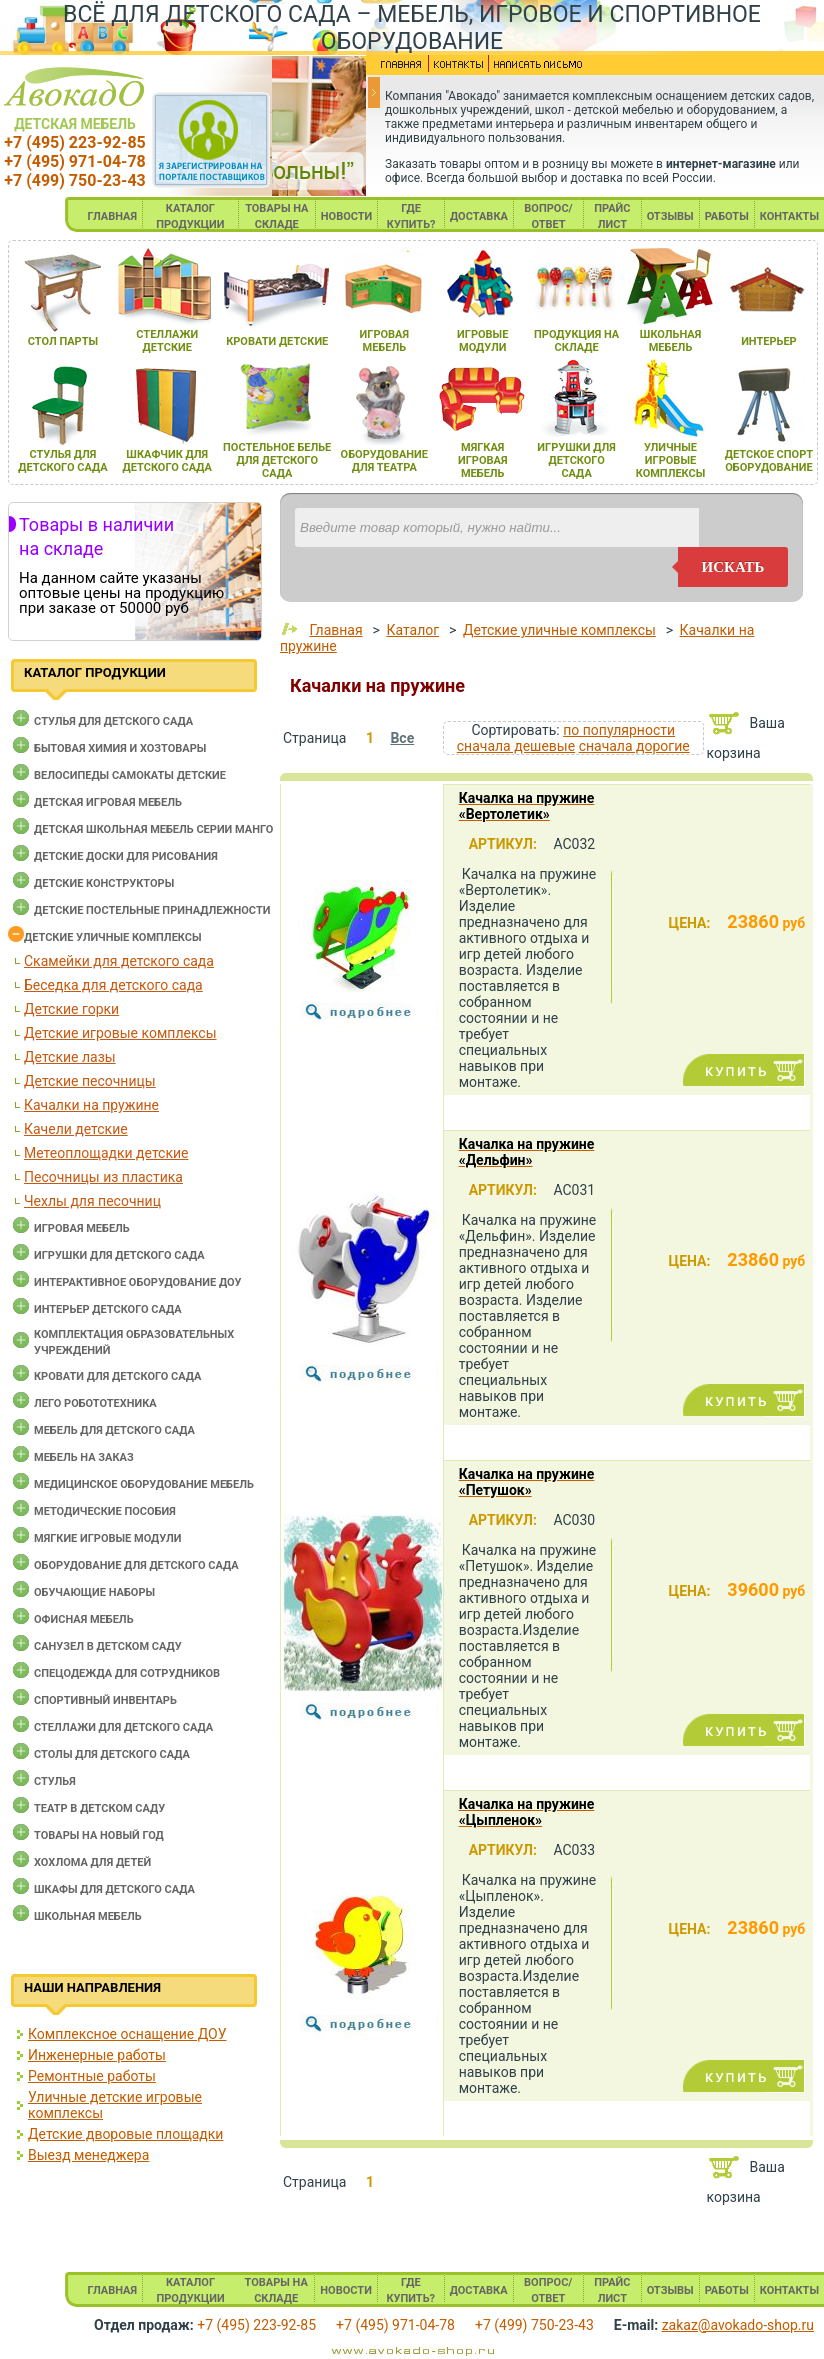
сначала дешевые (516, 746)
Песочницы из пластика (103, 1177)
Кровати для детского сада (117, 1376)
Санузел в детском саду (108, 1646)
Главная (335, 630)
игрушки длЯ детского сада (576, 460)
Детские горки (71, 1009)
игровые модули (482, 341)
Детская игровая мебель (108, 802)
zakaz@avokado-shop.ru (738, 2325)
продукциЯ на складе (576, 341)
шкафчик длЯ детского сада (167, 461)
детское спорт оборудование (769, 461)
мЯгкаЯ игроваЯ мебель (482, 460)
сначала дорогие (634, 746)
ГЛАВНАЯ (112, 216)
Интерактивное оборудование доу (138, 1282)
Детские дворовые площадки (125, 2134)
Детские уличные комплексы (113, 937)
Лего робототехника (95, 1403)
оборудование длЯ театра (384, 461)
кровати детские (277, 341)
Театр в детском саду (99, 1808)
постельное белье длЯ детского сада (277, 460)
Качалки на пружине (91, 1105)
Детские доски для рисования (126, 856)
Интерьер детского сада (108, 1309)
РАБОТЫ (727, 216)
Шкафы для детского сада (114, 1889)
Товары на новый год (99, 1835)
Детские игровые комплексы (120, 1033)
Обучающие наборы (94, 1592)
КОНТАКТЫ (789, 216)
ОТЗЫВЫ (670, 216)
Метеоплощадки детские (106, 1153)
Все (402, 738)
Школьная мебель (88, 1916)
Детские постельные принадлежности (152, 910)
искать (733, 567)
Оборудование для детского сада (136, 1565)
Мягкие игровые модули (107, 1538)
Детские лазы (70, 1057)
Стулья (55, 1781)
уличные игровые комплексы (671, 460)
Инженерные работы (97, 2055)
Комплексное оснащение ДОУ (127, 2034)
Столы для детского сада (112, 1754)
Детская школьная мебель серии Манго (153, 829)
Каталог (412, 630)
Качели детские (76, 1129)
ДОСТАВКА (479, 216)
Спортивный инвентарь (105, 1700)
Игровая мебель (82, 1228)
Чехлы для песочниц (92, 1201)
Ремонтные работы (92, 2076)
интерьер (769, 341)
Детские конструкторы (104, 883)
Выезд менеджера (88, 2155)
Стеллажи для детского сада (123, 1727)
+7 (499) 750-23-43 (74, 180)
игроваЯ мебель (384, 341)
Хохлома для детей (92, 1862)
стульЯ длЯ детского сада (62, 461)
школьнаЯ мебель (670, 341)
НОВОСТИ (347, 216)
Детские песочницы (90, 1081)
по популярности (619, 730)
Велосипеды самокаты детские (130, 775)
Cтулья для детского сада (113, 721)
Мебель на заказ (84, 1457)
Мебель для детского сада (114, 1430)
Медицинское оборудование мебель (144, 1484)
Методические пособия (105, 1511)
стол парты (63, 341)
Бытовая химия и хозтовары (120, 748)
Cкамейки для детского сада (119, 961)
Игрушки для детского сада (119, 1255)
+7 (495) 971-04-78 (74, 161)
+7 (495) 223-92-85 (74, 142)
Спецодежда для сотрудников (127, 1673)
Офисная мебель (84, 1619)
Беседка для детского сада (113, 985)
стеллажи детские (167, 341)
